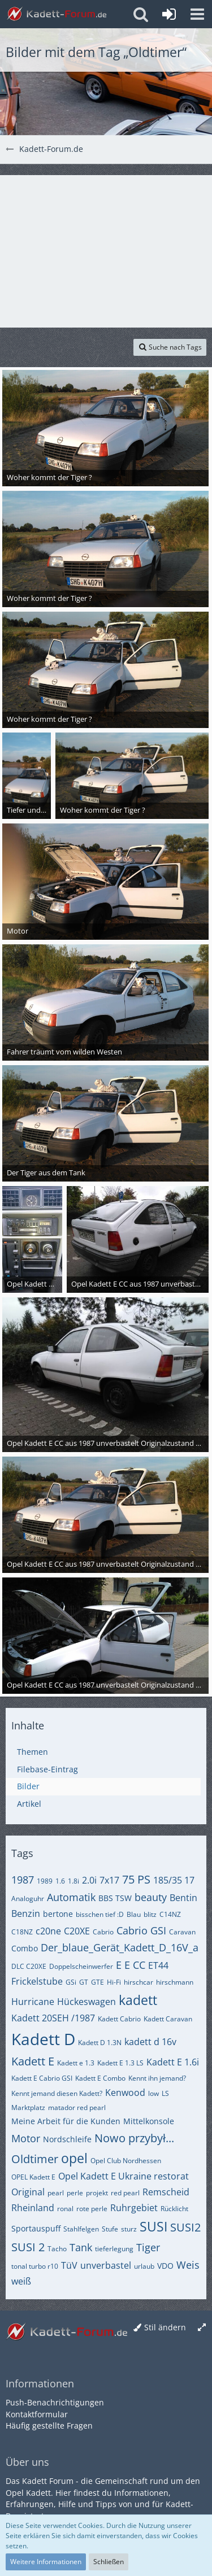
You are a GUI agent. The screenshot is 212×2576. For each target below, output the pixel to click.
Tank (81, 2247)
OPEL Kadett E (33, 2177)
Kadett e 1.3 (75, 2063)
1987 (22, 1879)
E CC (134, 1965)
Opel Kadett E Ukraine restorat (123, 2176)
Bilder (28, 1786)
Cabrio (103, 1932)
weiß (21, 2281)
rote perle (91, 2208)
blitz (150, 1914)
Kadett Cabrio (119, 2019)
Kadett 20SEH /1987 (53, 2018)
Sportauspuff (35, 2228)
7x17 (109, 1880)
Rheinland (32, 2208)
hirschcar (138, 1982)
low (153, 2093)
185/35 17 (173, 1880)
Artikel (29, 1803)
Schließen (108, 2561)
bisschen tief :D (100, 1914)
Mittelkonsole (148, 2121)
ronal (65, 2208)
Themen (32, 1751)
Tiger (148, 2247)
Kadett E (32, 2061)
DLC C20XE (28, 1966)
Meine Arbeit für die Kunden (65, 2121)
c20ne (48, 1931)
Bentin (183, 1897)
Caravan (182, 1932)
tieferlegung (114, 2249)
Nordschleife (67, 2139)
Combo (24, 1948)
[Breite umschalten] (201, 2328)
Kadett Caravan (168, 2019)
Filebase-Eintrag (47, 1769)
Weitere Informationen (45, 2561)
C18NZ (22, 1932)
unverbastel (105, 2265)
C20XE (77, 1931)
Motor (25, 2138)
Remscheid (165, 2192)
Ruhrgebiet (134, 2208)
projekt (97, 2193)
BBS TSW (115, 1898)
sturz (129, 2229)
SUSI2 (185, 2227)
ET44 (158, 1965)
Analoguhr (27, 1898)
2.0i (89, 1880)
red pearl (125, 2193)
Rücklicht (174, 2208)
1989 (45, 1881)
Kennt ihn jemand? (157, 2078)
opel (74, 2158)
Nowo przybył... (134, 2138)
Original (28, 2192)
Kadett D (43, 2039)
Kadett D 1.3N (100, 2042)
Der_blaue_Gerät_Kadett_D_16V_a (119, 1947)
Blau (134, 1914)
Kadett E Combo (100, 2078)
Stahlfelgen (81, 2229)
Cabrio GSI (141, 1930)
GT (83, 1982)
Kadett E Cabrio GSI (41, 2078)
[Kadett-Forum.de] (56, 14)
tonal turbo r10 (34, 2266)
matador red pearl (77, 2107)
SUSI (153, 2226)
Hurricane (32, 2001)
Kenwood (125, 2092)
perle (75, 2193)
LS (165, 2093)
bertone (58, 1913)
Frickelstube (37, 1981)
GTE (97, 1982)
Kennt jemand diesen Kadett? (56, 2093)
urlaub (144, 2266)
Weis (188, 2265)
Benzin (25, 1913)
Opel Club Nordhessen (125, 2160)
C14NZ (170, 1914)
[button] (197, 14)
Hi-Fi (114, 1982)
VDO (165, 2265)
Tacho (57, 2249)
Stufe (110, 2229)
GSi (71, 1982)
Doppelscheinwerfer (81, 1966)
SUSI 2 (28, 2247)
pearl (55, 2193)
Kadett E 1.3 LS (120, 2063)
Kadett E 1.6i (172, 2062)
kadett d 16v (150, 2041)
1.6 (60, 1881)
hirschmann (174, 1982)
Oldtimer (34, 2159)
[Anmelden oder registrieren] (169, 14)
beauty (151, 1897)
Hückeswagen (86, 2001)
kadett (138, 2000)
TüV (69, 2265)
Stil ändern (165, 2327)
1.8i (73, 1881)
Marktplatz (28, 2107)
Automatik (71, 1897)
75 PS (136, 1879)
